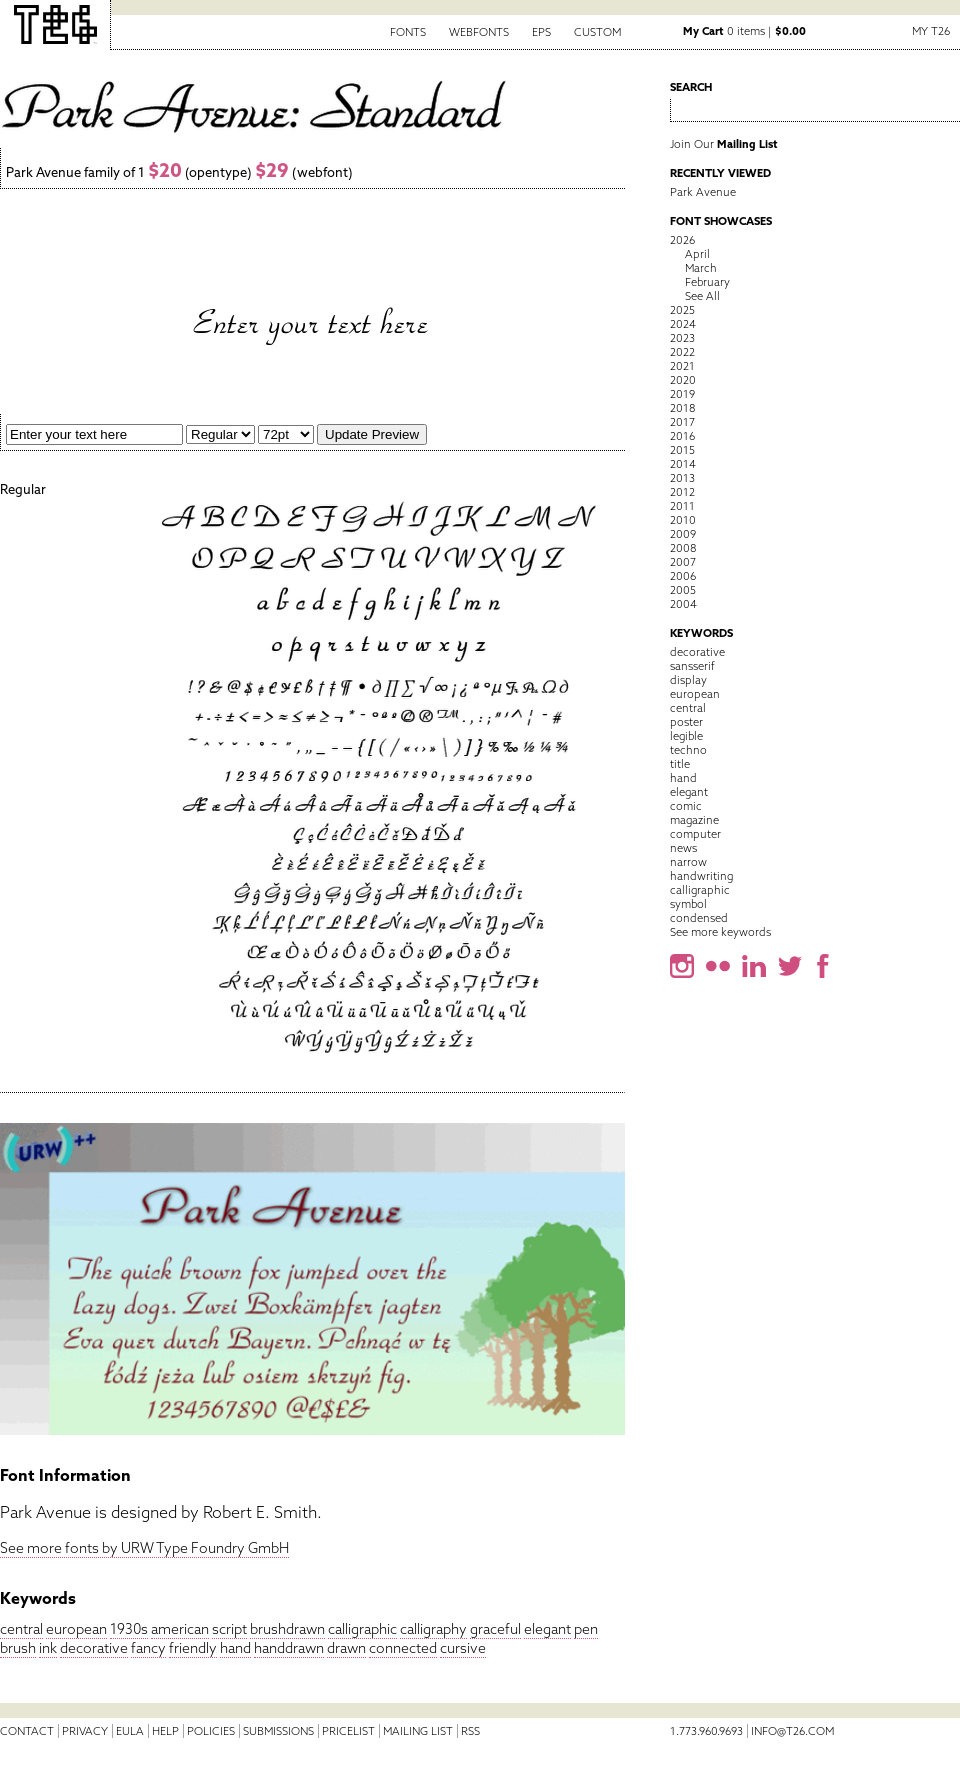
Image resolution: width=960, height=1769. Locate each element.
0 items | (744, 31)
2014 (683, 464)
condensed (699, 918)
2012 (682, 492)
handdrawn (289, 1648)
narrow (688, 862)
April (697, 254)
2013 (682, 478)
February (707, 282)
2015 (682, 450)
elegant (547, 1629)
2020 (683, 380)
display (688, 680)
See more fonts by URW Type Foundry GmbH (144, 1548)
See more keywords (720, 932)
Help (165, 1731)
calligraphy (433, 1629)
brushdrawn (287, 1629)
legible (686, 736)
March (701, 268)
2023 (682, 338)
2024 (683, 324)
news (683, 848)
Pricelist (348, 1731)
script (229, 1629)
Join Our (724, 144)
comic (686, 806)
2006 (683, 576)
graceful (495, 1629)
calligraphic (362, 1629)
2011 (682, 506)
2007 (683, 562)
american (180, 1629)
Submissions (278, 1731)
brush (18, 1648)
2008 (683, 548)
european (76, 1629)
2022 (682, 352)
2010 (683, 520)
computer (695, 834)
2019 (682, 394)
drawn (346, 1648)
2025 (682, 310)
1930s (129, 1629)
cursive (463, 1648)
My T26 (931, 31)
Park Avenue (703, 192)
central (21, 1629)
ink (48, 1648)
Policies (211, 1731)
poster (686, 722)
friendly (193, 1648)
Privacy (85, 1731)
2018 (682, 408)
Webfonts (479, 32)
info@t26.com (792, 1731)
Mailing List (418, 1731)
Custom (597, 32)
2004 (683, 604)
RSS (470, 1731)
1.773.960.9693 (706, 1731)
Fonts (408, 32)
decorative (94, 1648)
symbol (688, 904)
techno (688, 750)
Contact (27, 1731)
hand (235, 1648)
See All (702, 296)
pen (586, 1629)
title (680, 764)
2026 (682, 240)
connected (403, 1648)
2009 (683, 534)
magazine (694, 820)
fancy (148, 1648)
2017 (682, 422)
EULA (130, 1731)
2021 (682, 366)
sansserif (692, 666)
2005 (683, 590)
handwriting (701, 876)
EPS (541, 32)
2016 (682, 436)
